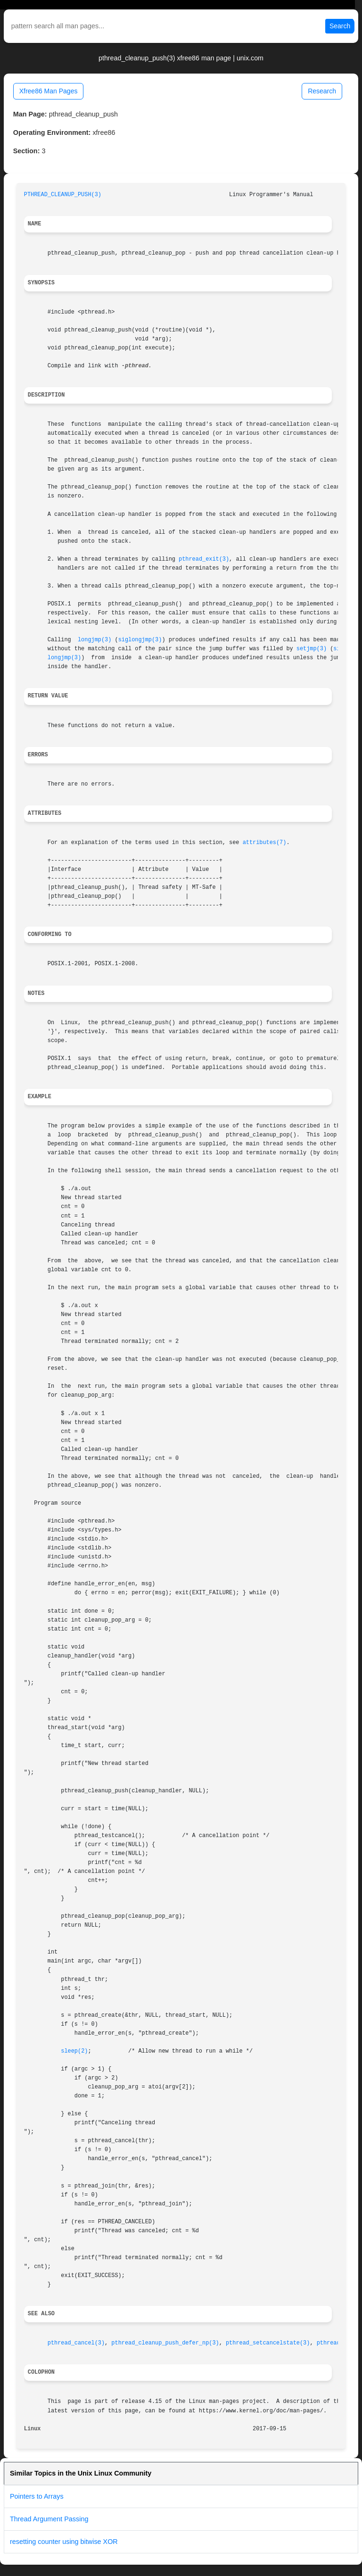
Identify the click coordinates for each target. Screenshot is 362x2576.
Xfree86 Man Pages (48, 91)
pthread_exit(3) (204, 559)
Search (339, 26)
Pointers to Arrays (37, 2496)
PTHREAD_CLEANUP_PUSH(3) (62, 194)
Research (322, 91)
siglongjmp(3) (140, 640)
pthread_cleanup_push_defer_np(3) (165, 2343)
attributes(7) (265, 842)
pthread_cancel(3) (76, 2343)
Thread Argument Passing (49, 2519)
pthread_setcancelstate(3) (268, 2343)
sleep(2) (74, 2051)
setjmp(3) (311, 649)
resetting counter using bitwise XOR (64, 2541)
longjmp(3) (94, 640)
